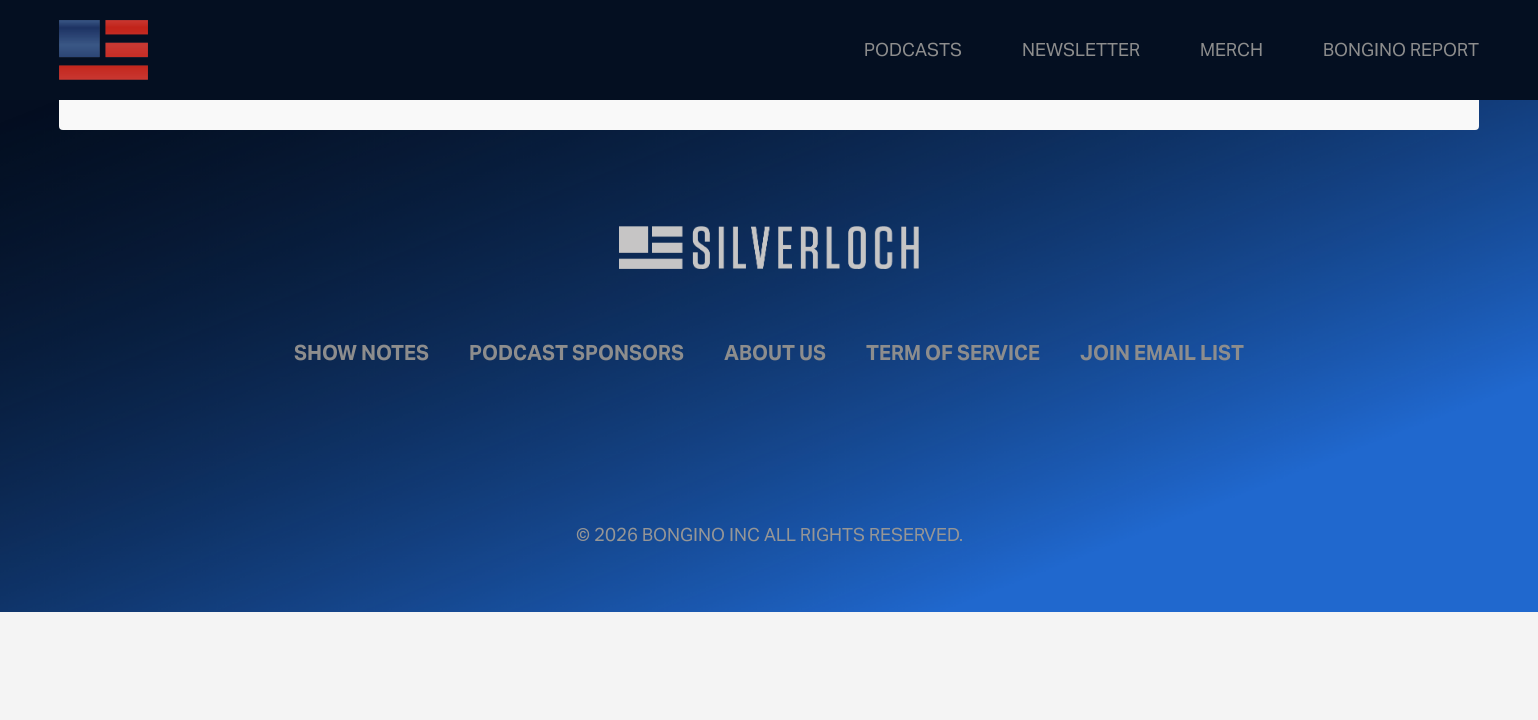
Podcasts (913, 49)
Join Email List (1162, 353)
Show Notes (361, 353)
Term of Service (953, 353)
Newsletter (1081, 49)
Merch (1231, 49)
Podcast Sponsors (576, 353)
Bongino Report (1401, 49)
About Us (775, 353)
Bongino (204, 50)
